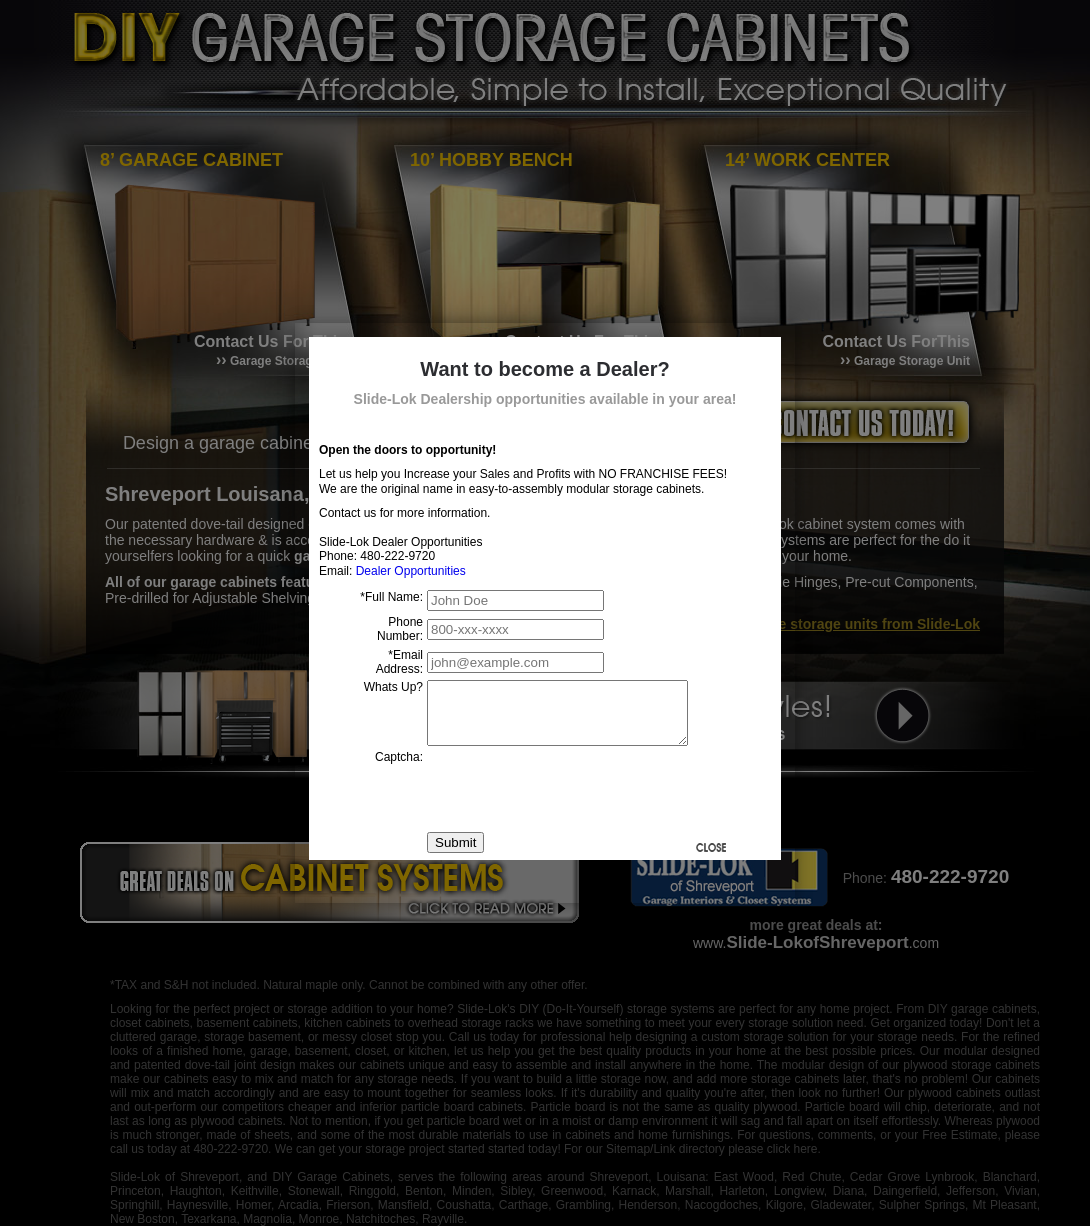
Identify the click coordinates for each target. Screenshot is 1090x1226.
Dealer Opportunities (411, 571)
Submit (455, 854)
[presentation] (579, 801)
